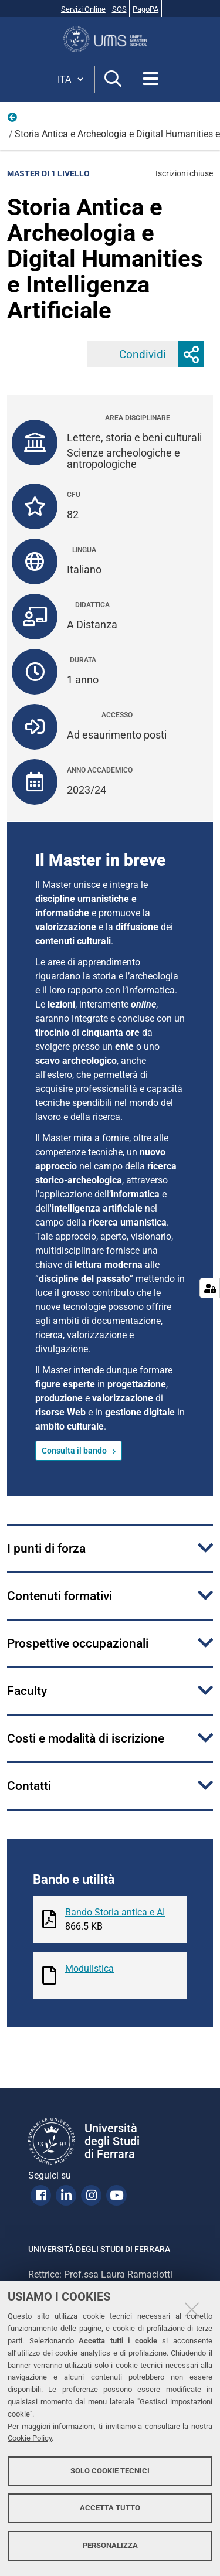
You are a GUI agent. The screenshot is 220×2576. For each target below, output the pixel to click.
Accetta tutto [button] (110, 2507)
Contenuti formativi (59, 1596)
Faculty (27, 1691)
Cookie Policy (30, 2438)
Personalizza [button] (110, 2545)
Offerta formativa (13, 120)
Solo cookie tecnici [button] (110, 2470)
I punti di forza (46, 1548)
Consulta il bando (74, 1450)
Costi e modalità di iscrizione (85, 1738)
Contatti (29, 1786)
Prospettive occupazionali (77, 1643)
